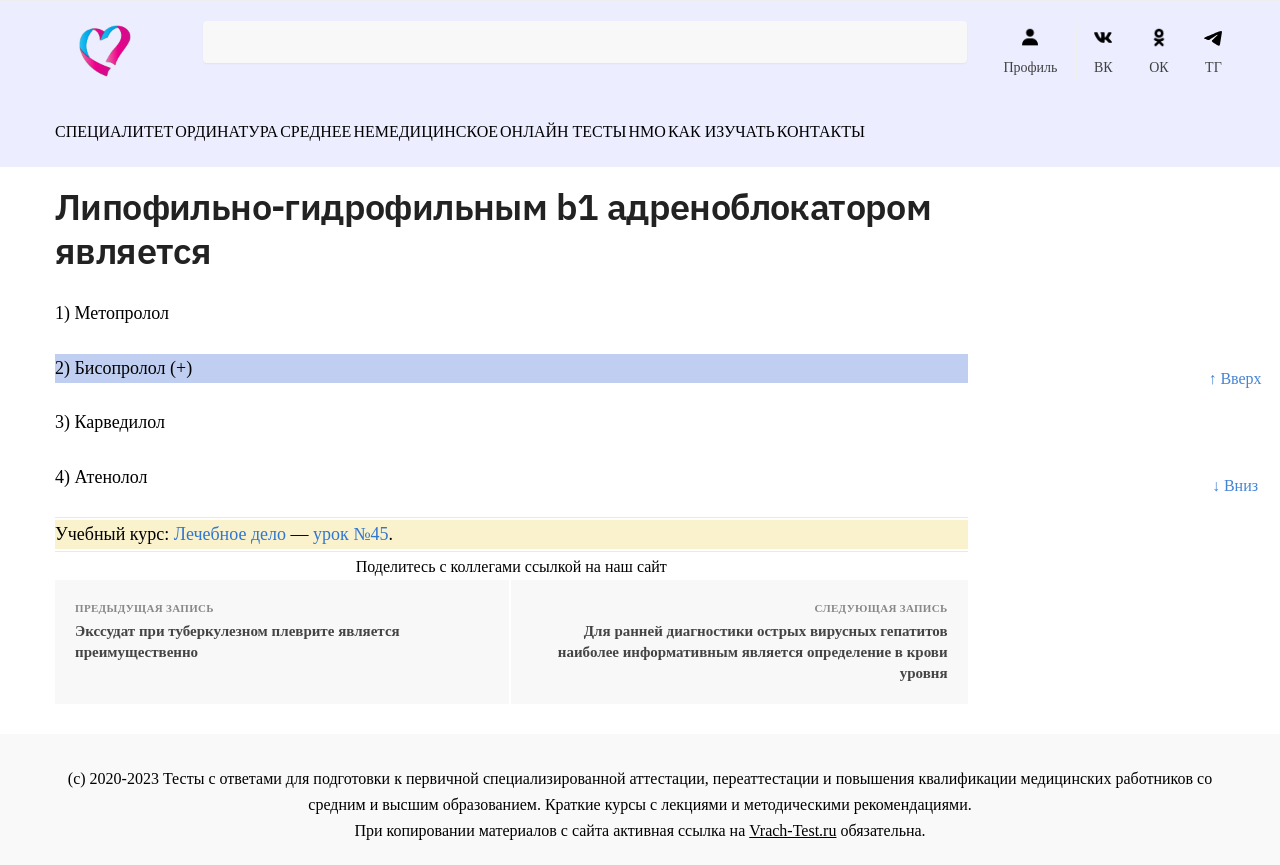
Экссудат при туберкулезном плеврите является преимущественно (237, 630)
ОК (1158, 51)
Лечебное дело (230, 523)
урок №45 (350, 523)
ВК (1103, 51)
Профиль (1030, 51)
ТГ (1213, 51)
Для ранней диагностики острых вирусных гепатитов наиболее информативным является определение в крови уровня (753, 641)
